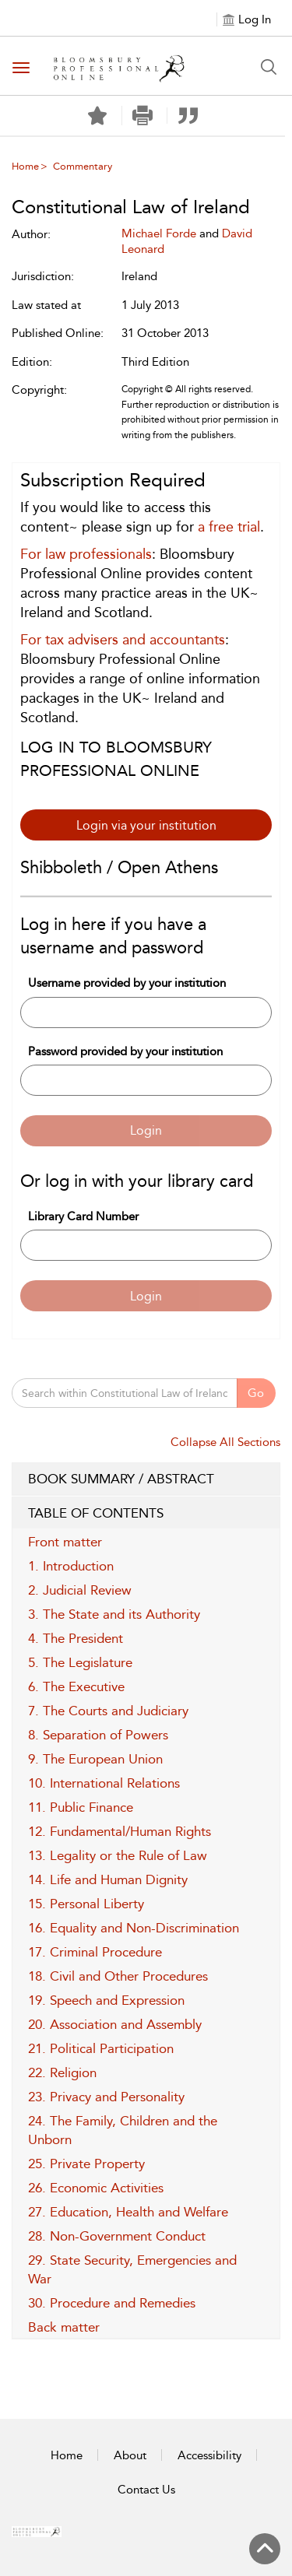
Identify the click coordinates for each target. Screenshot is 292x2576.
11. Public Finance (80, 1807)
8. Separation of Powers (98, 1734)
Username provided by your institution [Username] (127, 983)
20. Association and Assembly (115, 2024)
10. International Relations (104, 1783)
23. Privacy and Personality (106, 2096)
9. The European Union (95, 1759)
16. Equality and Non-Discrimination (133, 1928)
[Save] (97, 116)
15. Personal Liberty (86, 1903)
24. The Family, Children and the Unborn (122, 2130)
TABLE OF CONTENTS (146, 1513)
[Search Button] (268, 67)
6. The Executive (76, 1686)
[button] (142, 115)
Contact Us (146, 2490)
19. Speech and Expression (106, 2000)
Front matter (65, 1541)
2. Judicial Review (80, 1590)
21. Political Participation (101, 2048)
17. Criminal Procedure (95, 1952)
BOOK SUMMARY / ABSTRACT (146, 1479)
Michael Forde (158, 233)
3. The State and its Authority (114, 1614)
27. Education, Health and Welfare (128, 2212)
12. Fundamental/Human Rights (119, 1831)
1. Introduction (71, 1566)
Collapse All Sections (225, 1442)
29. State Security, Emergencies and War (132, 2269)
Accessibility (209, 2455)
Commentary (82, 166)
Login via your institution (146, 825)
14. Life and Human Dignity (108, 1879)
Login (146, 1130)
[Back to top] (264, 2548)
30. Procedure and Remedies (111, 2303)
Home (25, 166)
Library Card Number (83, 1216)
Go (256, 1393)
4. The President (75, 1638)
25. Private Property (86, 2163)
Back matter (64, 2327)
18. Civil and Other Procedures (118, 1976)
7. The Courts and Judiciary (108, 1710)
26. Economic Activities (96, 2187)
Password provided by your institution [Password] (125, 1051)
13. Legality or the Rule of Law (117, 1855)
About (130, 2455)
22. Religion (62, 2072)
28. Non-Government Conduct (117, 2236)
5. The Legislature (80, 1662)
